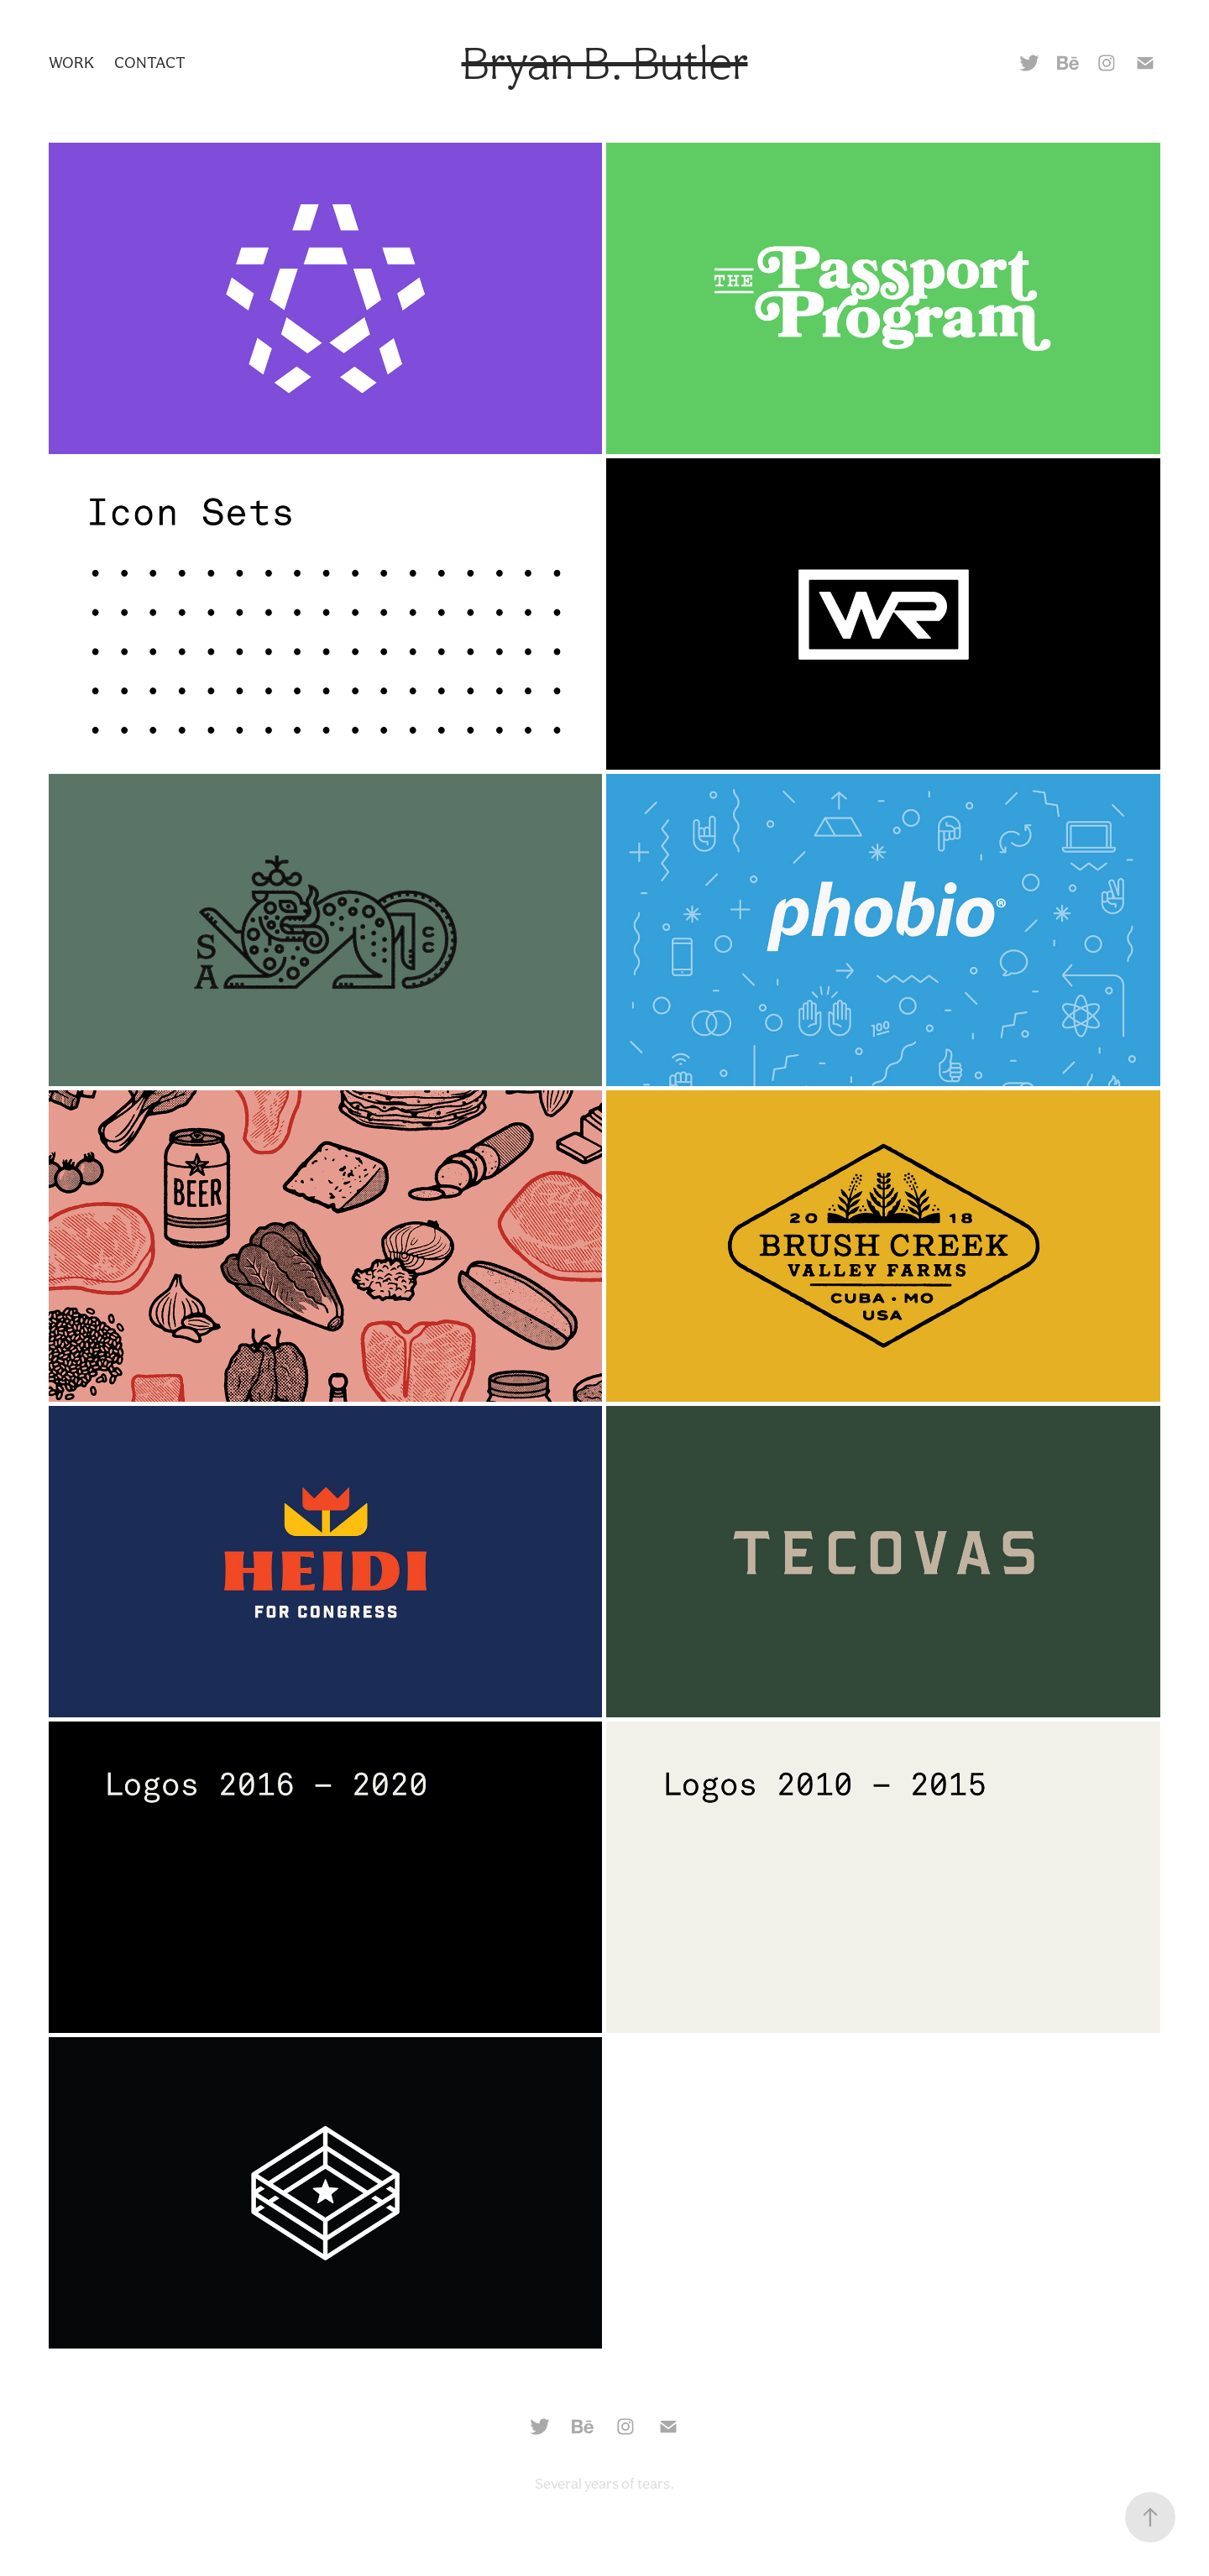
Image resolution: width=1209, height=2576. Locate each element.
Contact (150, 62)
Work (71, 62)
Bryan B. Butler (605, 63)
